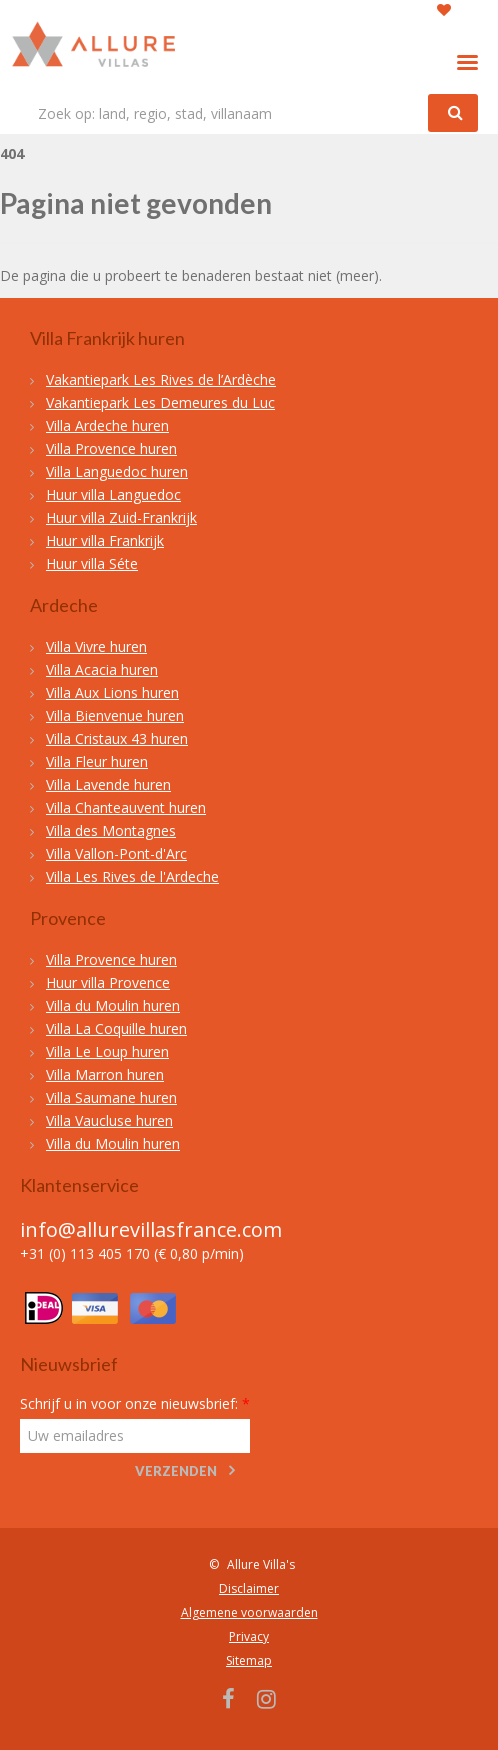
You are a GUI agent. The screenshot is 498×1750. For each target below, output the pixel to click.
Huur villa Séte (92, 563)
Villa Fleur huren (97, 761)
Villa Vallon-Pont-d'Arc (116, 853)
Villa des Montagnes (111, 830)
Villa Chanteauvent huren (126, 807)
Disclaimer (249, 1588)
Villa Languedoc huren (117, 471)
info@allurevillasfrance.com (151, 1229)
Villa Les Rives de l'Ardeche (132, 876)
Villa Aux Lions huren (112, 692)
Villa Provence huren (111, 448)
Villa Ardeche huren (107, 425)
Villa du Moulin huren (113, 1005)
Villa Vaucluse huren (109, 1120)
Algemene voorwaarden (249, 1612)
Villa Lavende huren (108, 784)
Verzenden (176, 1471)
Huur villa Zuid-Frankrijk (121, 517)
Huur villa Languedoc (113, 494)
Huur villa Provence (108, 982)
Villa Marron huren (105, 1074)
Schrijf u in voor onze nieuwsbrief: (135, 1403)
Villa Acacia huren (102, 669)
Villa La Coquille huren (116, 1028)
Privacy (249, 1636)
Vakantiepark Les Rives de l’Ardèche (161, 379)
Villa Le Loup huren (107, 1051)
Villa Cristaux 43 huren (117, 738)
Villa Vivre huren (96, 646)
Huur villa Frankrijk (105, 540)
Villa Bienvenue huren (115, 715)
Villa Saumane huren (111, 1097)
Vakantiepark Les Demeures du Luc (160, 402)
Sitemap (249, 1660)
